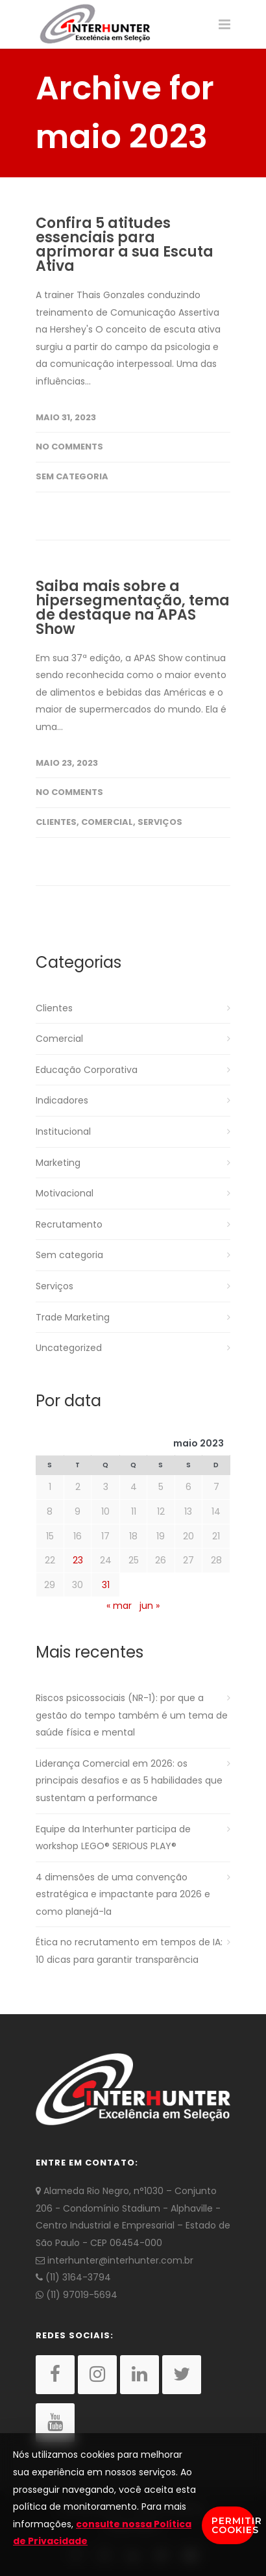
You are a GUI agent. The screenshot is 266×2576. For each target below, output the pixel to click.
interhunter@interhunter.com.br (114, 2260)
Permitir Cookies (233, 2525)
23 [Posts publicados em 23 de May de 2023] (78, 1560)
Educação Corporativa (87, 1069)
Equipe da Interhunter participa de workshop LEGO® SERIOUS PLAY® (113, 1838)
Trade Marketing (73, 1317)
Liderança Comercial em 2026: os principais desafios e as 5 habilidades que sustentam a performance (129, 1780)
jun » (149, 1605)
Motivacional (64, 1193)
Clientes (56, 822)
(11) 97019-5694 (76, 2294)
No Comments (69, 446)
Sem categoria (72, 476)
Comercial (107, 822)
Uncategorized (69, 1347)
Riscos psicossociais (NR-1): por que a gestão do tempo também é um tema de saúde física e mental (132, 1715)
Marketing (58, 1162)
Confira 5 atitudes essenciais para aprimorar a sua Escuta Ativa (124, 244)
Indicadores (62, 1100)
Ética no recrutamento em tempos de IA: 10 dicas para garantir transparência (129, 1951)
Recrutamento (69, 1224)
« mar (119, 1605)
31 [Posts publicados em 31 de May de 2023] (106, 1584)
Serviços (160, 822)
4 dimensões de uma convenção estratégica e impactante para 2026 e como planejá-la (123, 1894)
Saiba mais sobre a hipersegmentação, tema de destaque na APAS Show (133, 607)
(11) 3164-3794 (73, 2277)
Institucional (63, 1131)
